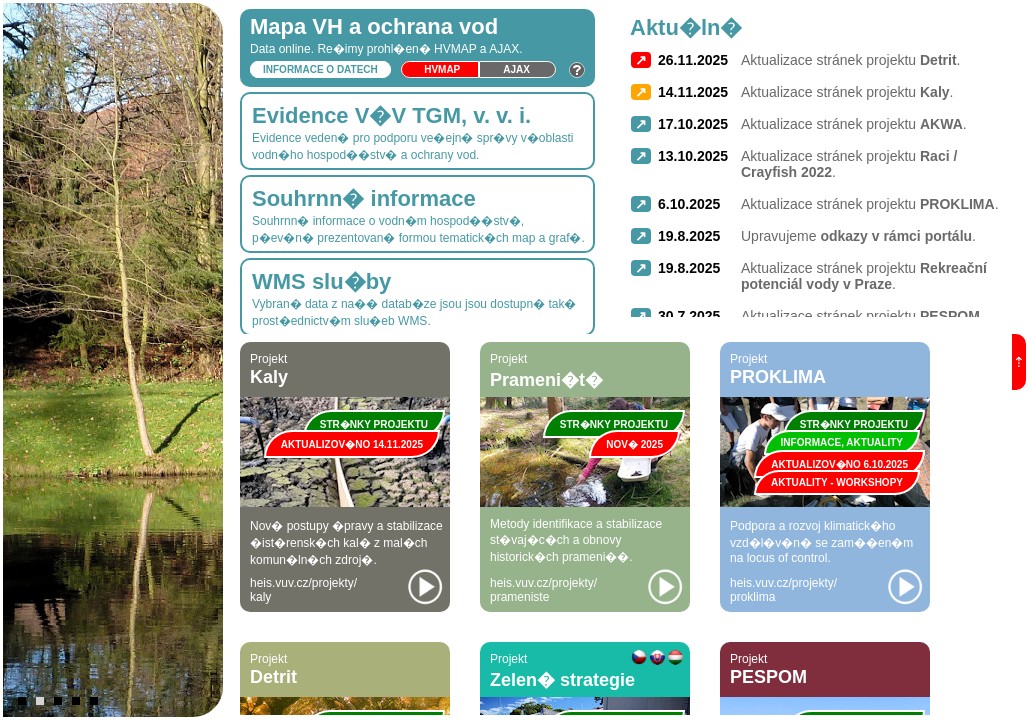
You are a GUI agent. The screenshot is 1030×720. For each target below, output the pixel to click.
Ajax (516, 69)
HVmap (442, 69)
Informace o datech (320, 69)
